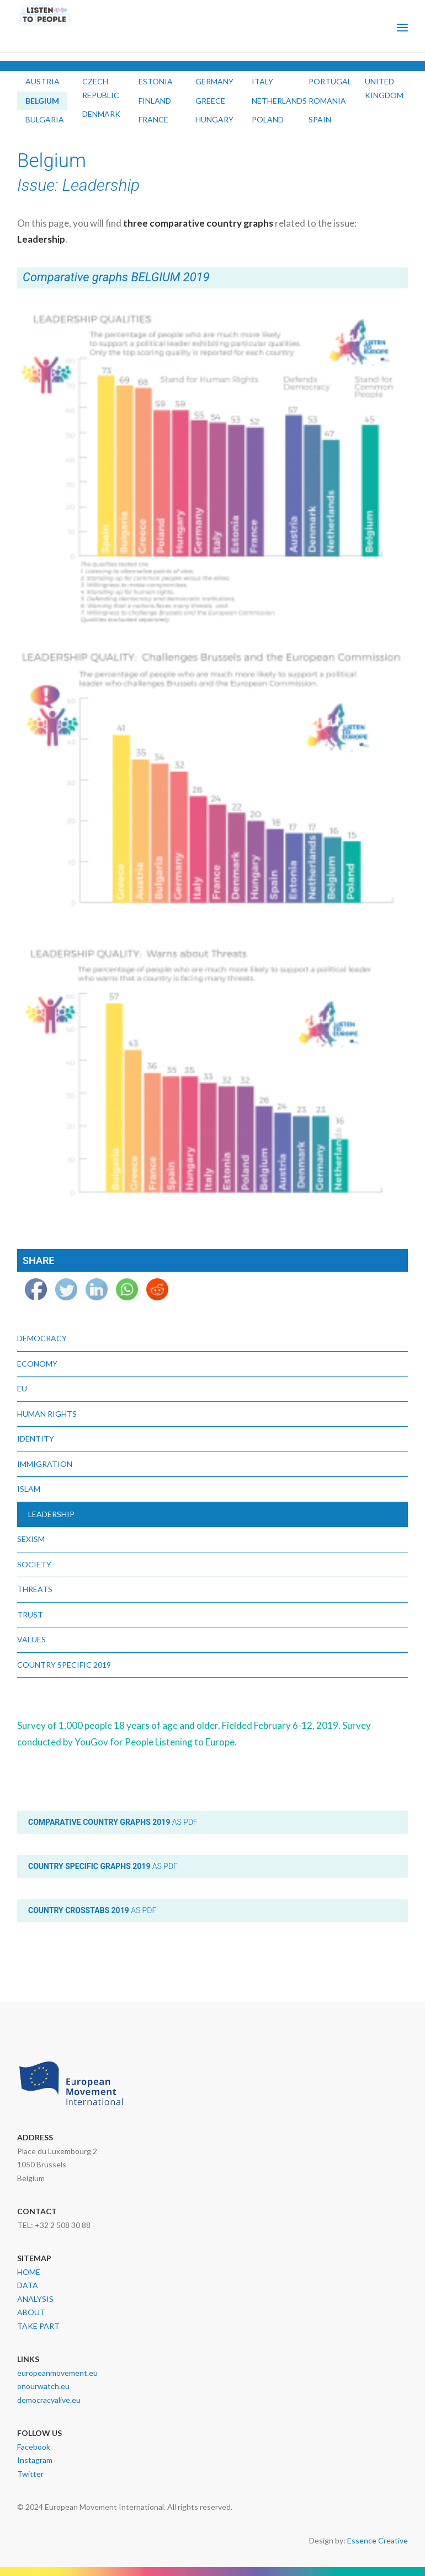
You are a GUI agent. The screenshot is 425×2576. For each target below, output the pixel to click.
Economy (37, 1363)
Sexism (31, 1539)
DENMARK (101, 114)
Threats (34, 1589)
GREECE (210, 100)
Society (34, 1564)
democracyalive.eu (49, 2399)
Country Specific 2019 (64, 1664)
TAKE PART (38, 2326)
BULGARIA (44, 119)
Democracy (42, 1338)
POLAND (268, 119)
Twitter (30, 2473)
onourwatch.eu (43, 2386)
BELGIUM (42, 100)
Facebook (33, 2446)
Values (31, 1639)
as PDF (113, 1822)
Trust (30, 1614)
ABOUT (31, 2312)
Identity (35, 1438)
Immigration (44, 1464)
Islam (28, 1488)
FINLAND (155, 100)
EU (22, 1388)
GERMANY (214, 81)
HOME (28, 2272)
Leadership (51, 1514)
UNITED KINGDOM (384, 88)
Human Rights (47, 1413)
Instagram (34, 2460)
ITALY (262, 81)
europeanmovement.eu (57, 2372)
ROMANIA (327, 100)
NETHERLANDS (279, 100)
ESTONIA (156, 81)
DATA (27, 2285)
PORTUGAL (330, 81)
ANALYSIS (35, 2299)
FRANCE (153, 119)
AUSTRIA (42, 81)
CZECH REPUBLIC (100, 88)
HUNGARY (214, 119)
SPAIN (320, 119)
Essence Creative (377, 2540)
